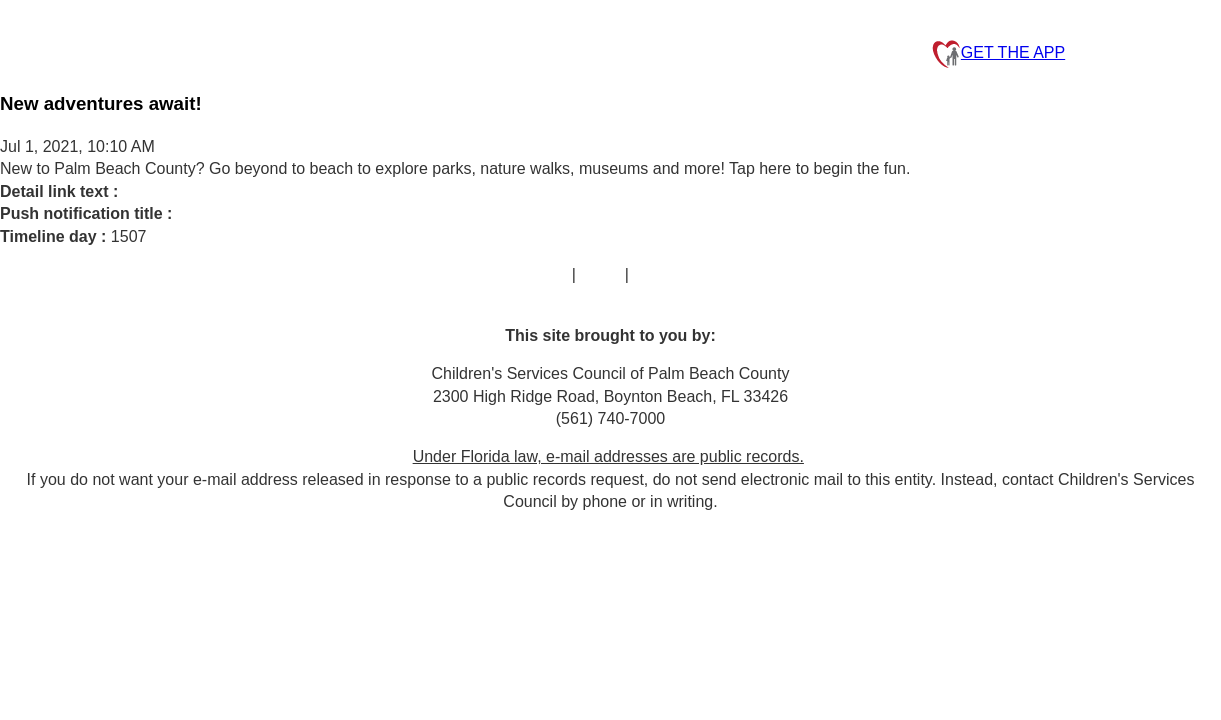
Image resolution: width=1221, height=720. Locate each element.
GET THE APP (998, 54)
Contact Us (527, 274)
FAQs (600, 274)
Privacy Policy (683, 274)
